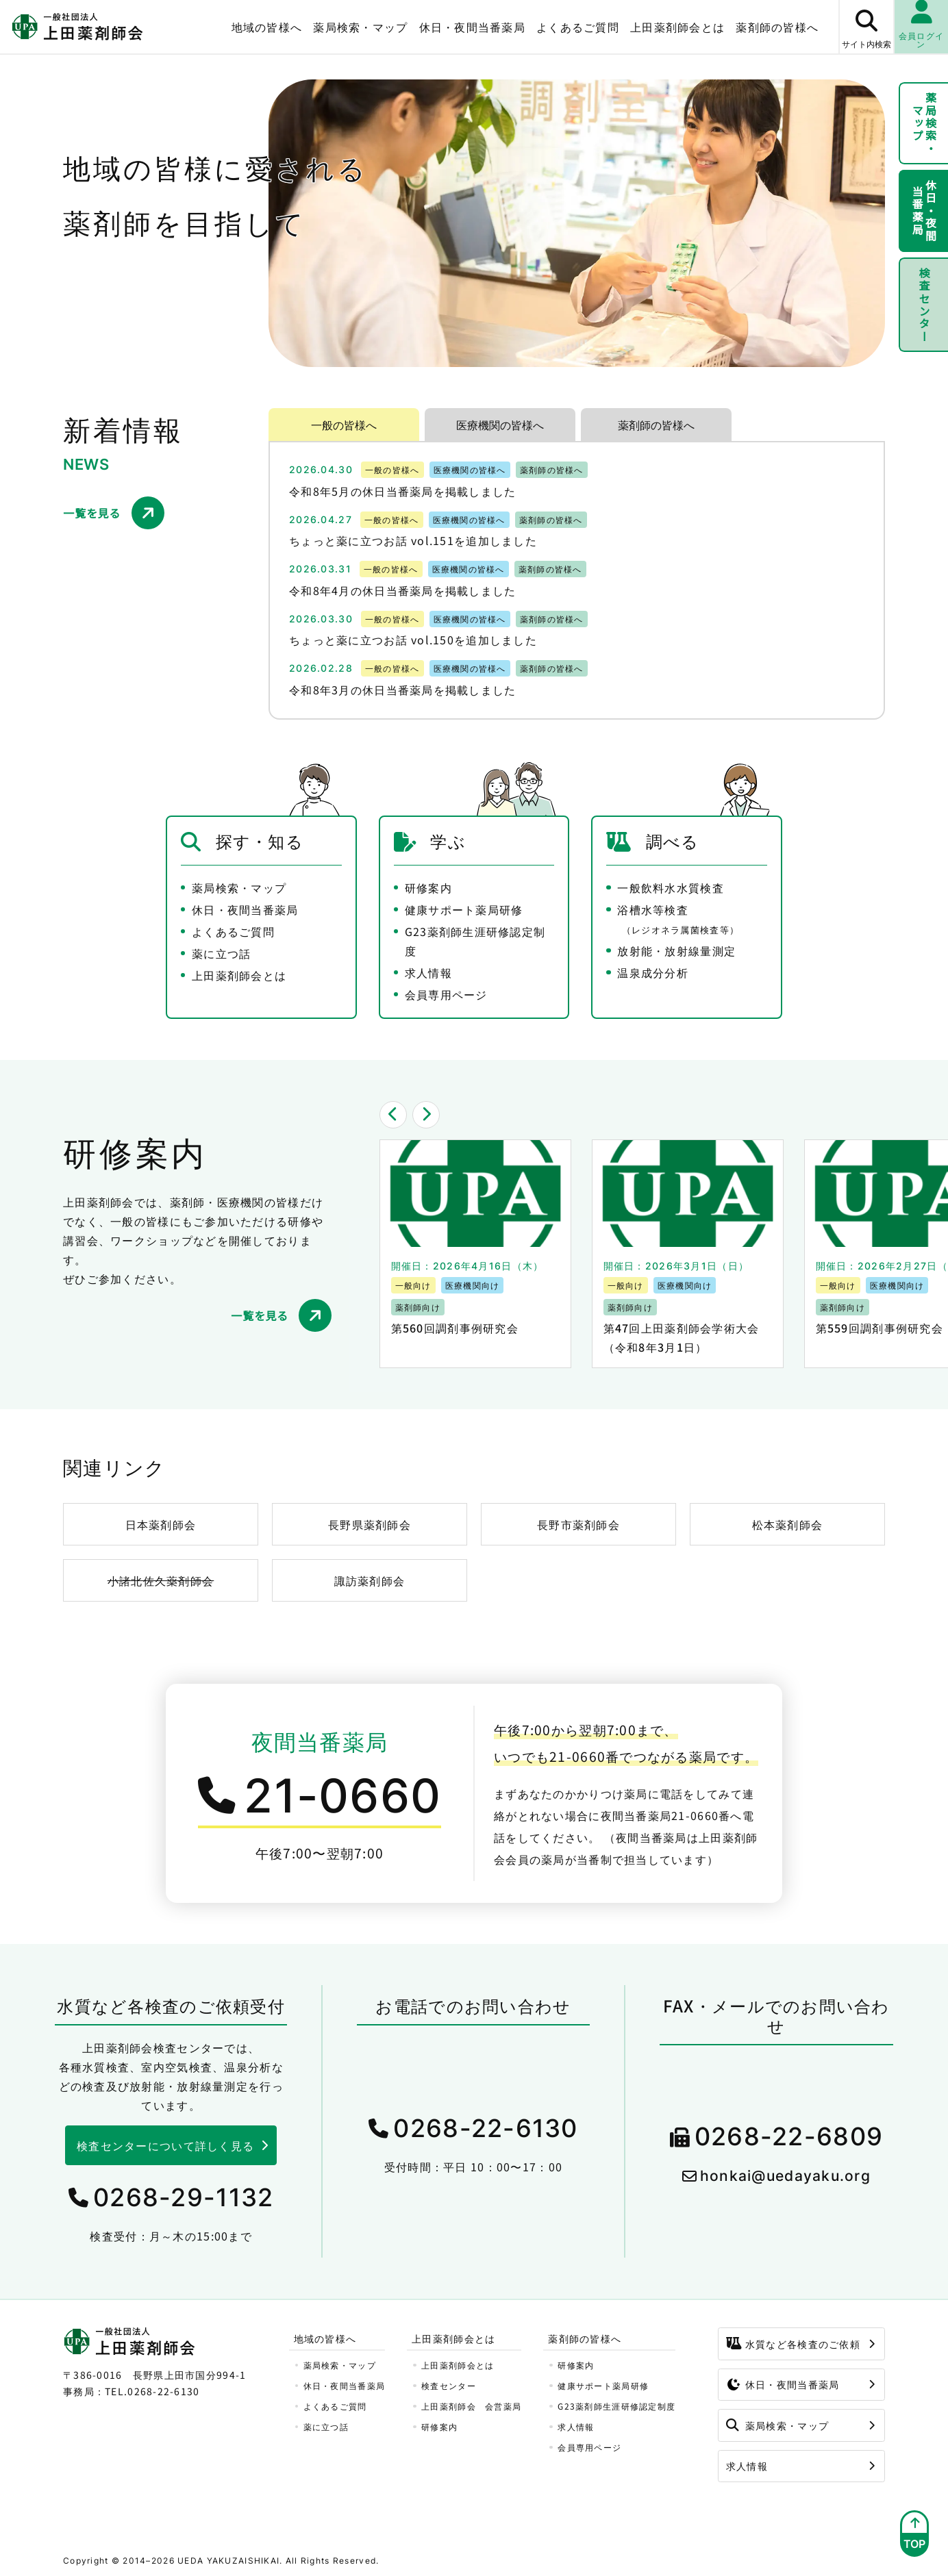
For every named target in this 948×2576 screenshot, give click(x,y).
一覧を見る (92, 513)
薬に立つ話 (221, 953)
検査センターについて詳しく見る (165, 2145)
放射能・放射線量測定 (676, 950)
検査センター (924, 304)
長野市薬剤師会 (578, 1524)
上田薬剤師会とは (677, 26)
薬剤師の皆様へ (777, 26)
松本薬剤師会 (787, 1524)
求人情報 (428, 972)
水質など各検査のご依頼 (793, 2344)
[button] (393, 1114)
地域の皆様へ (267, 26)
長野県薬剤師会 (369, 1524)
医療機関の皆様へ (500, 424)
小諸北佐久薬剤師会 (161, 1580)
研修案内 (428, 887)
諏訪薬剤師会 (370, 1580)
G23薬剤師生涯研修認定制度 (475, 941)
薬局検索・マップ (360, 26)
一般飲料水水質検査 (670, 887)
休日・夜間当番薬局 (472, 26)
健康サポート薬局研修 (464, 909)
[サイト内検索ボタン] (865, 26)
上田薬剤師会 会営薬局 (471, 2406)
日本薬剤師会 (161, 1524)
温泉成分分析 (652, 972)
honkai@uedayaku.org (785, 2175)
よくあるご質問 (577, 26)
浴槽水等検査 (678, 918)
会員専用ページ (446, 994)
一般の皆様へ (344, 424)
